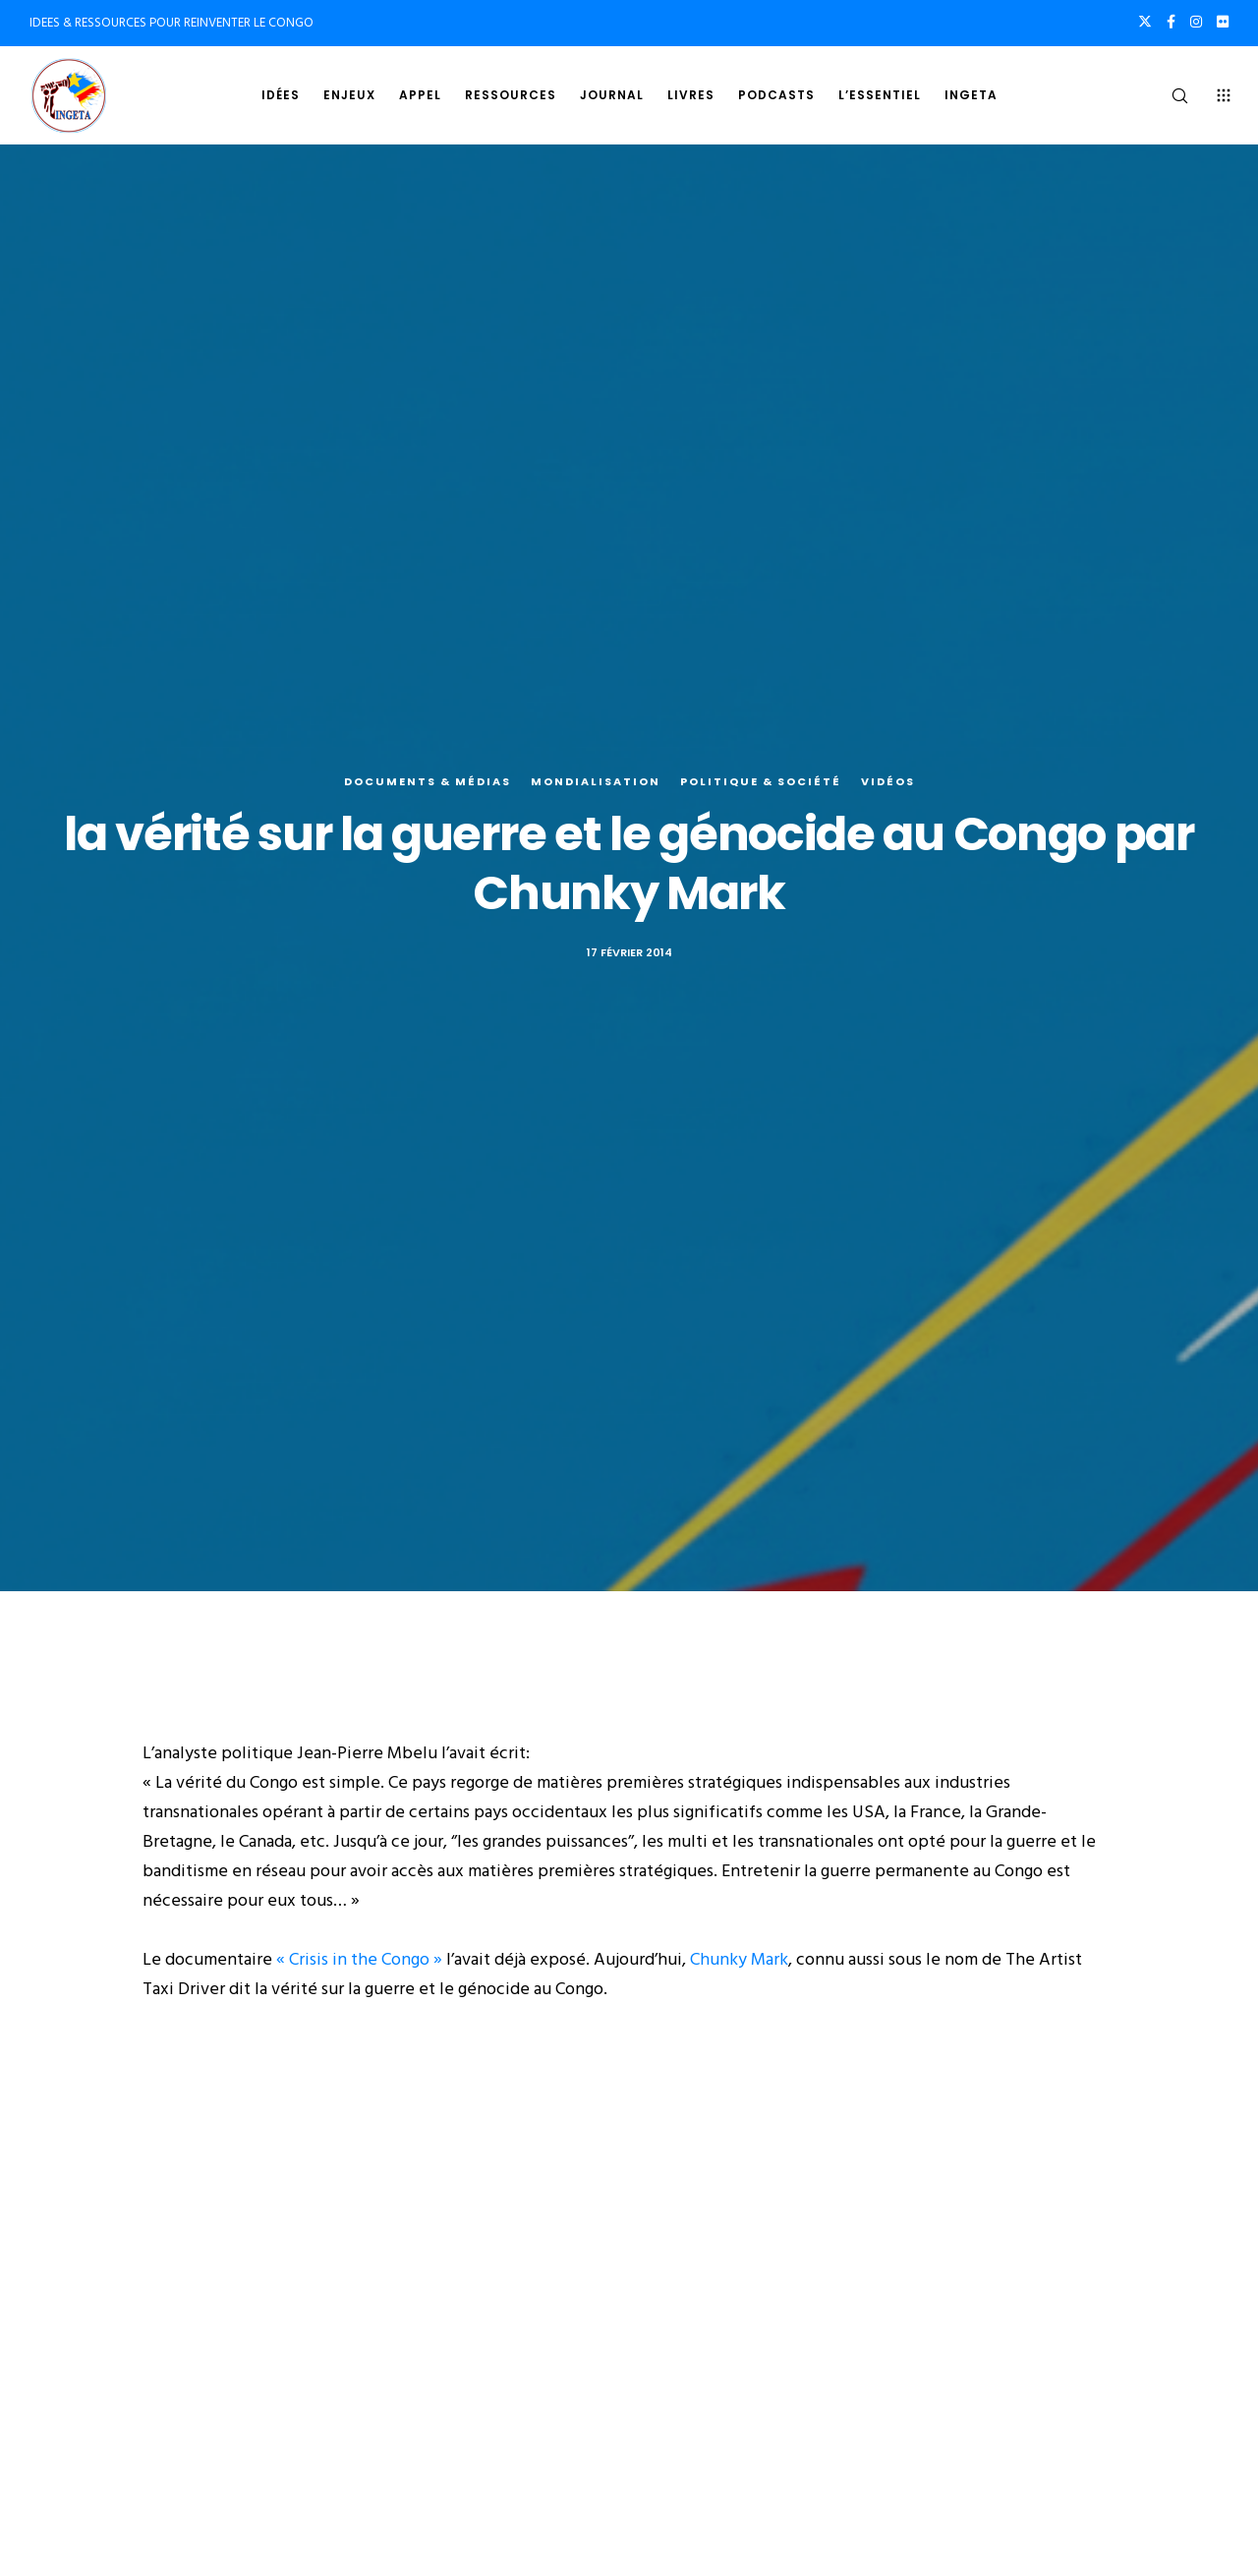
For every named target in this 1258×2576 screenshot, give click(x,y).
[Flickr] (1223, 22)
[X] (1145, 22)
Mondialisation (595, 781)
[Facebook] (1171, 22)
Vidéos (888, 781)
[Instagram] (1196, 22)
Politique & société (760, 781)
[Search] (1167, 95)
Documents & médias (427, 781)
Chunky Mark (739, 1959)
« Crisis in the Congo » (359, 1959)
